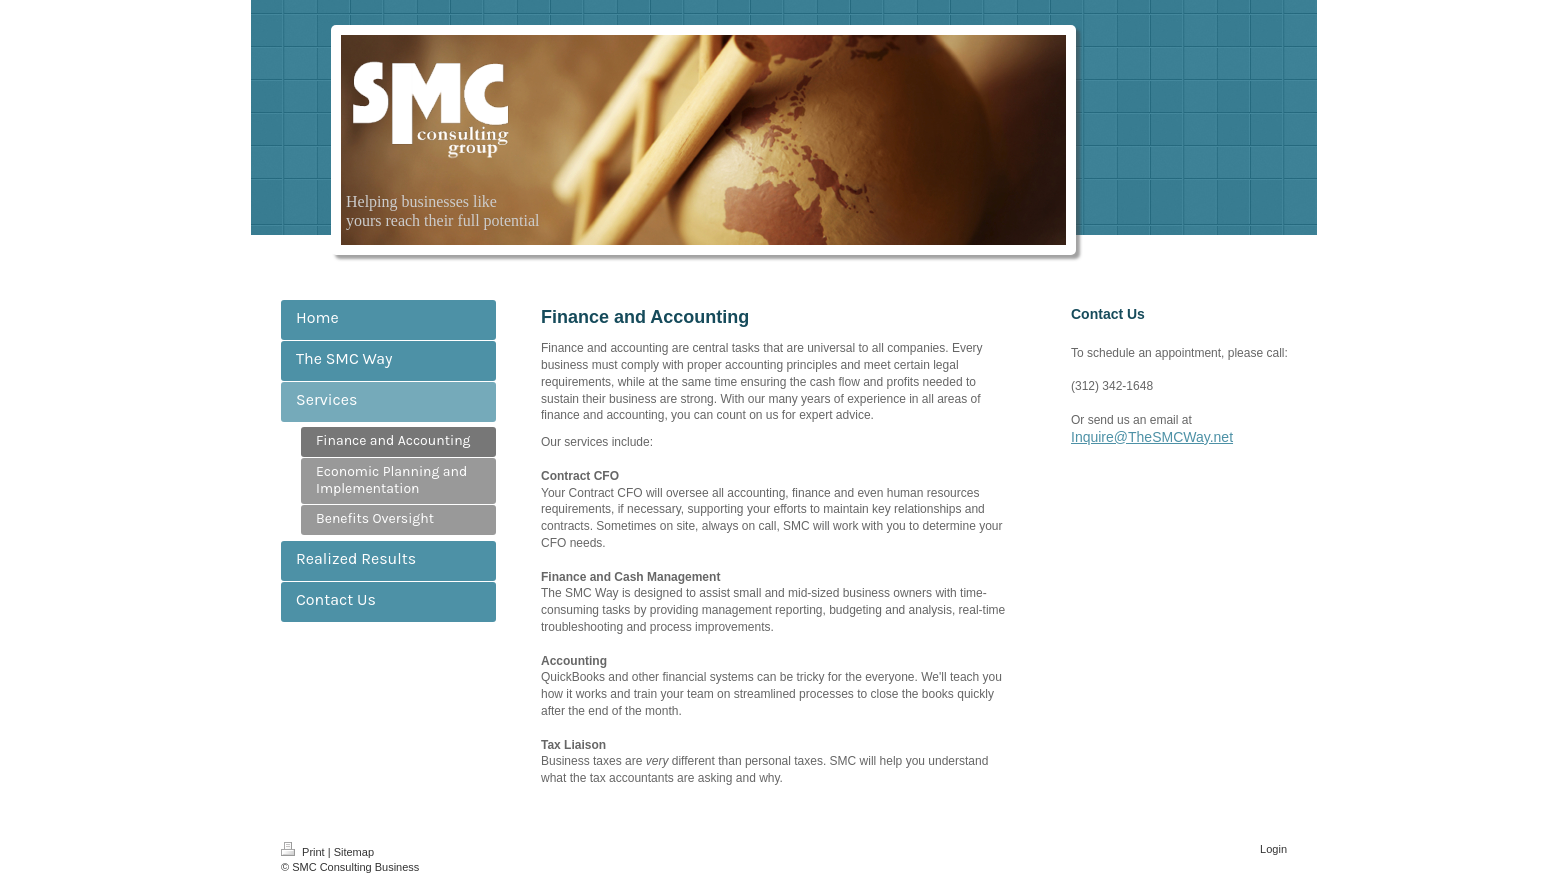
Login (1273, 849)
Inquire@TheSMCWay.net (1152, 437)
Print (304, 852)
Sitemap (354, 852)
